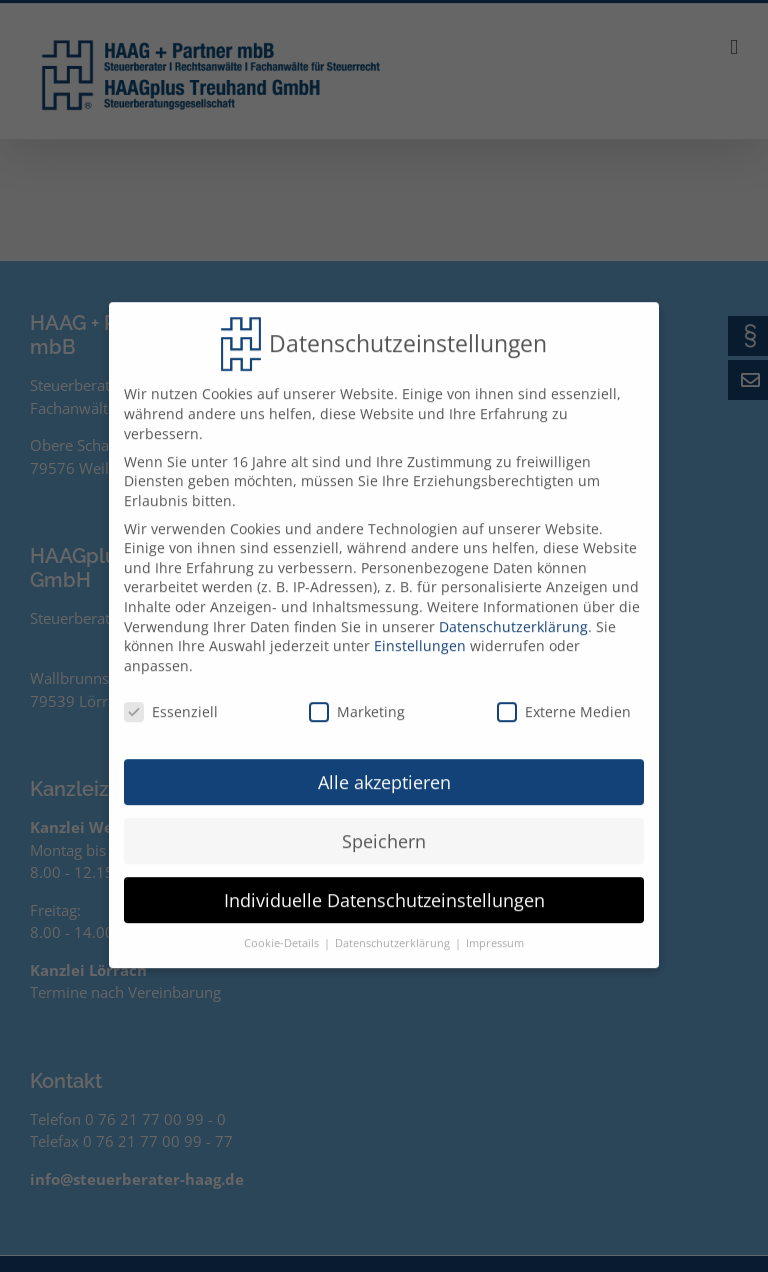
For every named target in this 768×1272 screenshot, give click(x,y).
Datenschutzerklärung (513, 613)
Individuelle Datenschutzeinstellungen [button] (384, 887)
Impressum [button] (495, 931)
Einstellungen (420, 633)
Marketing (357, 698)
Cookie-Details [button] (283, 931)
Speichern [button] (384, 828)
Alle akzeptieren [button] (384, 769)
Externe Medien (564, 698)
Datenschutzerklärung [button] (394, 931)
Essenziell (171, 698)
